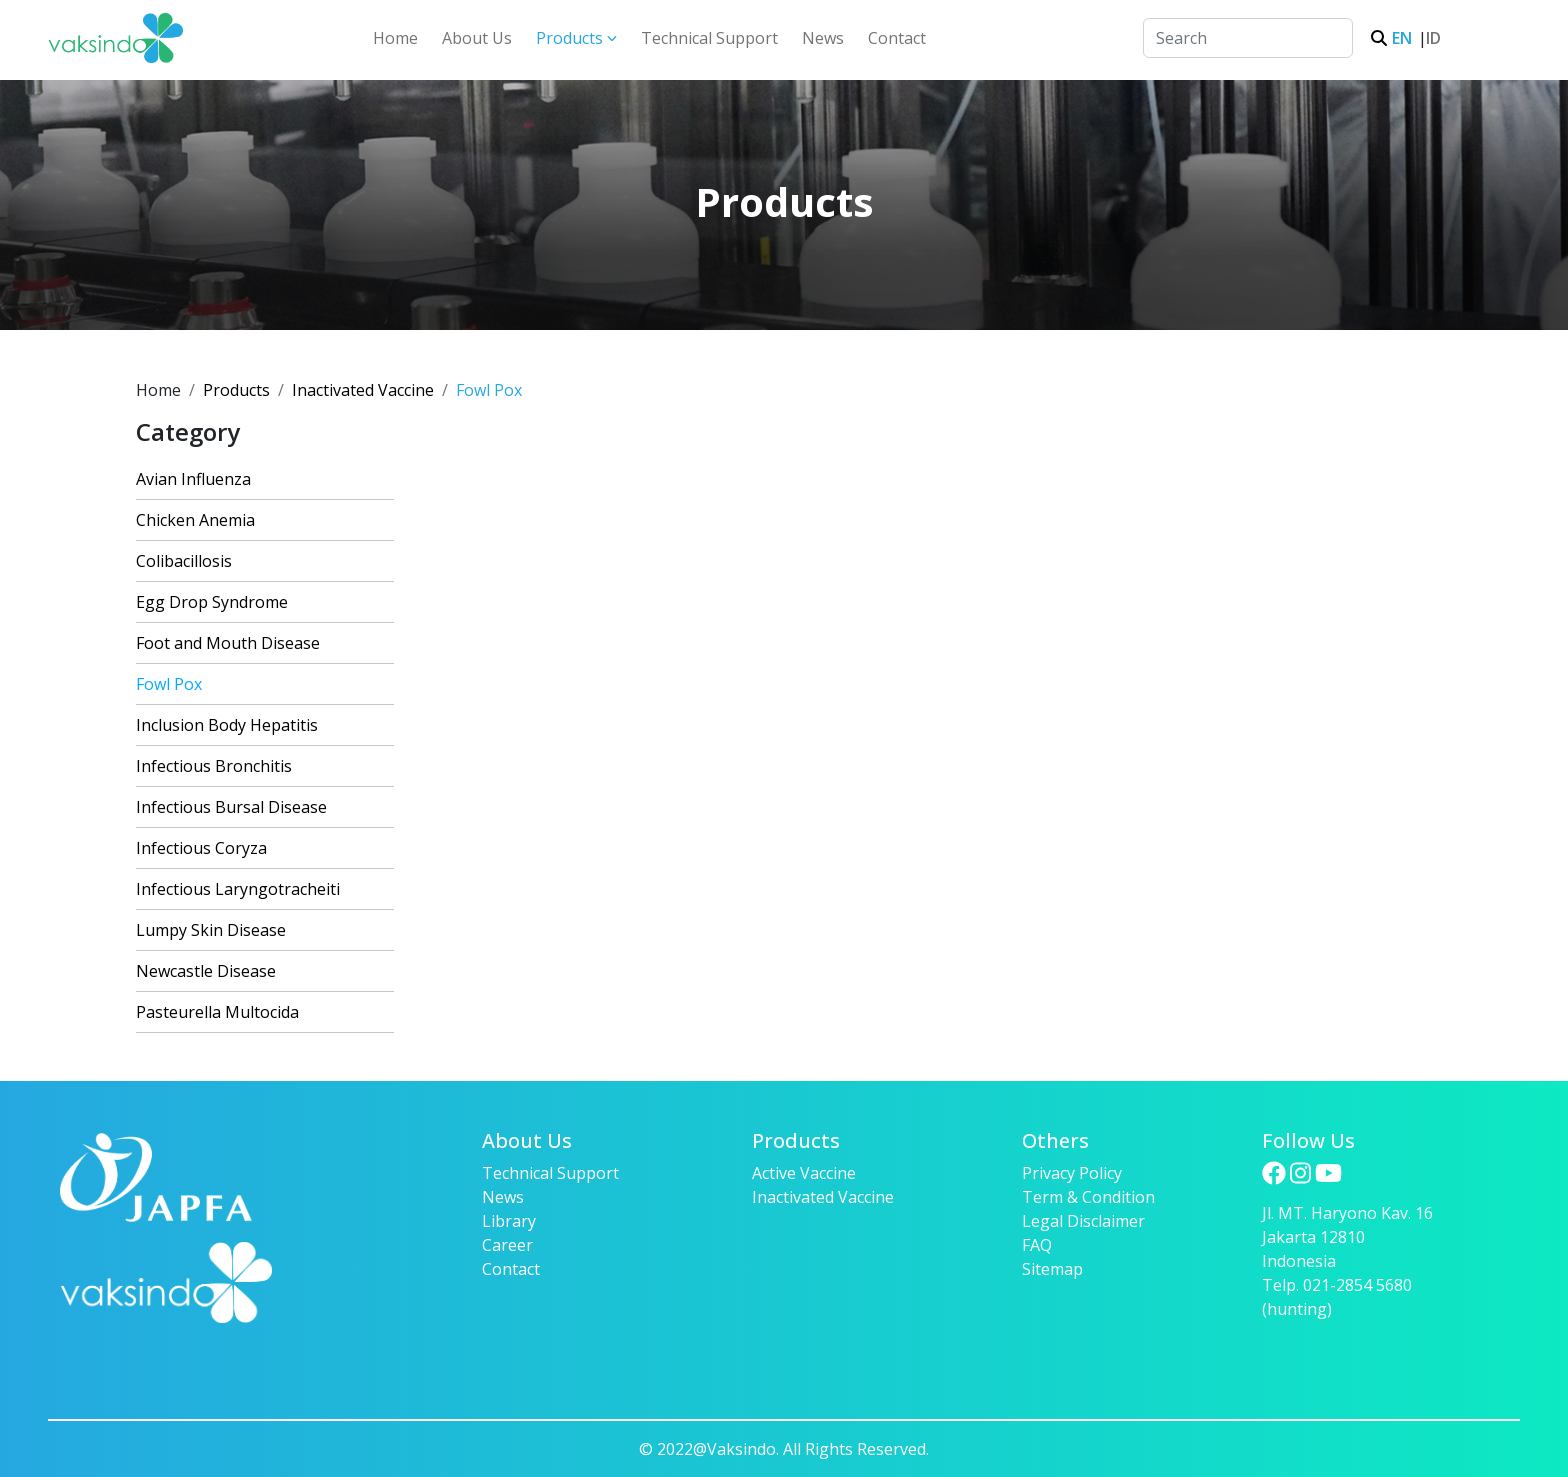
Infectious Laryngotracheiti (238, 889)
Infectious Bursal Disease (231, 807)
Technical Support (709, 38)
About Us (477, 38)
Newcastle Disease (206, 971)
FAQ (1037, 1245)
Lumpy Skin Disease (211, 930)
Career (507, 1245)
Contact (897, 38)
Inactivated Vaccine (363, 390)
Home (395, 38)
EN (1399, 38)
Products (576, 38)
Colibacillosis (184, 561)
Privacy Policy (1072, 1173)
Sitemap (1052, 1269)
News (823, 38)
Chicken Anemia (195, 520)
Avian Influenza (193, 479)
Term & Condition (1088, 1197)
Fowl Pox (169, 684)
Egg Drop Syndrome (212, 602)
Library (509, 1221)
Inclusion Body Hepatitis (227, 725)
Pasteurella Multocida (217, 1012)
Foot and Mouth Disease (228, 643)
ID (1430, 38)
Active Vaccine (804, 1173)
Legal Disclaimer (1083, 1221)
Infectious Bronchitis (214, 766)
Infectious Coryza (201, 848)
